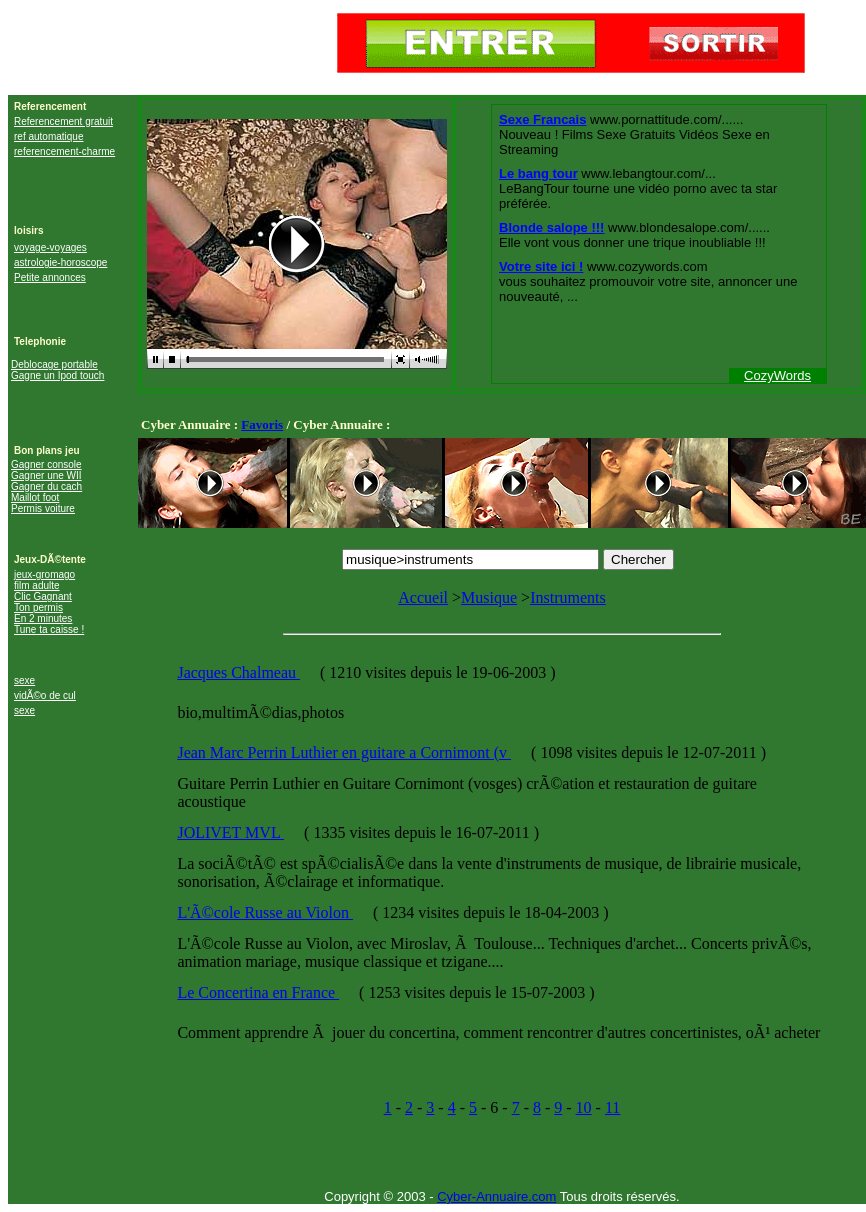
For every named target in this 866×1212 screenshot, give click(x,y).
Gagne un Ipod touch (57, 375)
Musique (489, 597)
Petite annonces (50, 277)
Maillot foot (35, 497)
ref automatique (49, 136)
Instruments (568, 597)
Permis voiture (43, 508)
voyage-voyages (50, 247)
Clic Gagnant (43, 596)
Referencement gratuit (63, 121)
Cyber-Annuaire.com (496, 1196)
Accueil (423, 597)
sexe (24, 680)
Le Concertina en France (258, 992)
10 (584, 1107)
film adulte (37, 585)
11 (612, 1107)
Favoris (262, 424)
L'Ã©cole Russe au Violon (265, 912)
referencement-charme (64, 151)
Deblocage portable (54, 364)
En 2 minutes (43, 618)
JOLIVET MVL (230, 832)
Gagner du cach (46, 486)
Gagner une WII (46, 475)
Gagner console (46, 464)
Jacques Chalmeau (238, 672)
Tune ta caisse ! (49, 629)
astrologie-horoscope (60, 262)
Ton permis (38, 607)
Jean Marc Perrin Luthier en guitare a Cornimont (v (344, 752)
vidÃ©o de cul (45, 695)
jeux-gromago (44, 574)
